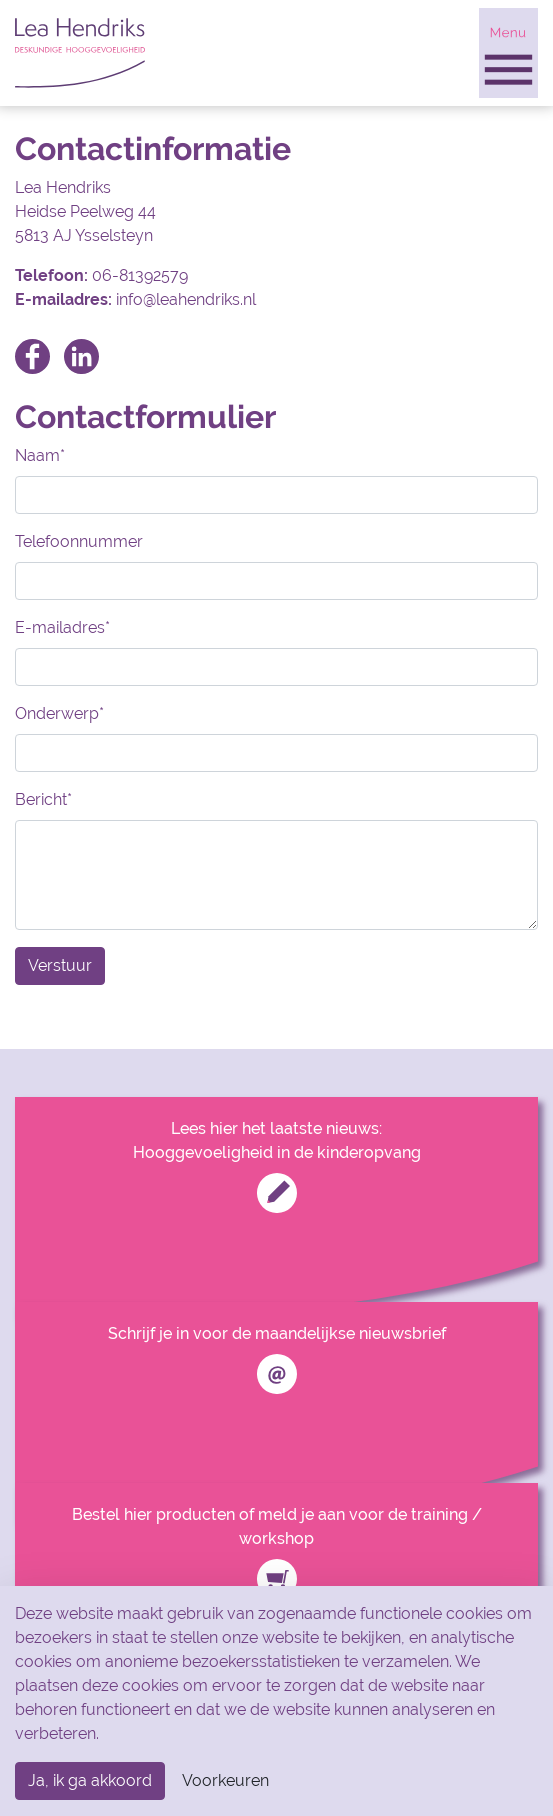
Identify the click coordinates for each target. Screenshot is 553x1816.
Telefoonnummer (79, 541)
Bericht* (43, 799)
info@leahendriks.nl (186, 299)
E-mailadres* (62, 627)
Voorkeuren (225, 1780)
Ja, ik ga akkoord (90, 1780)
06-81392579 (140, 275)
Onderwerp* (59, 713)
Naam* (40, 455)
